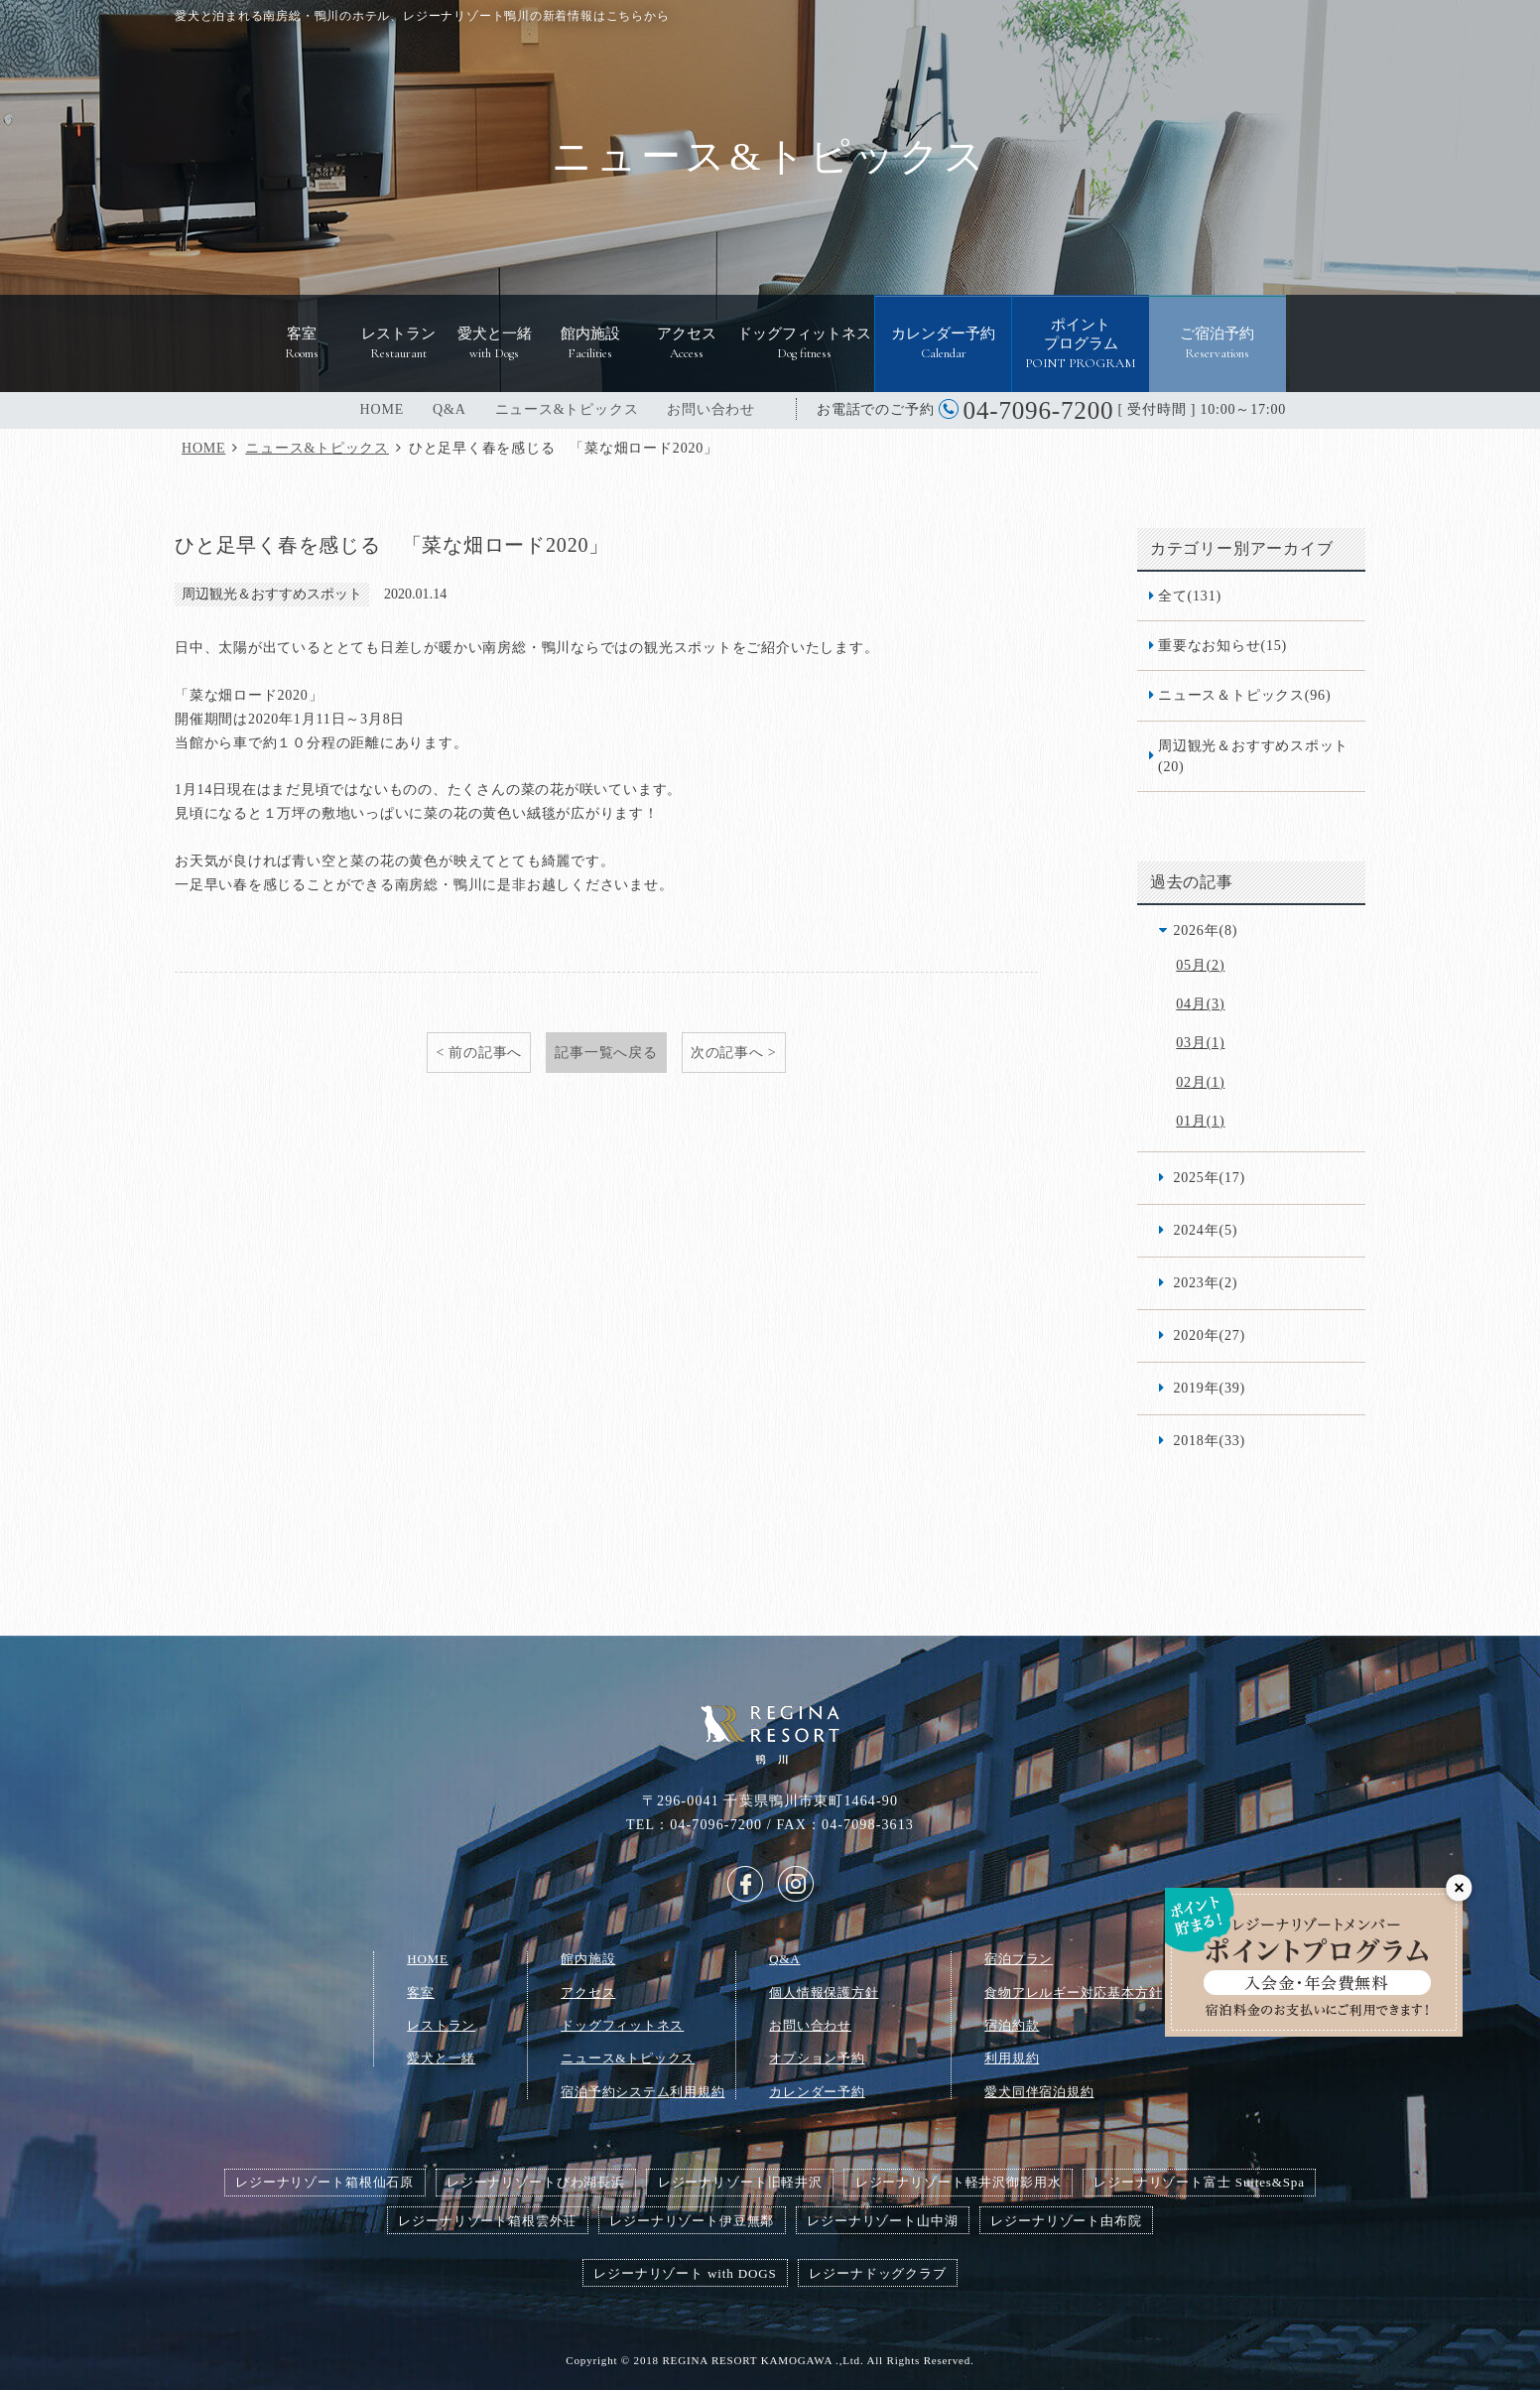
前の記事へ (485, 1052)
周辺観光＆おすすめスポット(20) (1253, 755)
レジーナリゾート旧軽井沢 (740, 2182)
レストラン (441, 2025)
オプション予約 (816, 2058)
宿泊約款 (1011, 2025)
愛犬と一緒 (441, 2058)
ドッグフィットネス (622, 2025)
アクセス (588, 1992)
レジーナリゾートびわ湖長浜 (536, 2182)
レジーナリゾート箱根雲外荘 (487, 2220)
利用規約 (1011, 2058)
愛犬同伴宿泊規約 (1038, 2091)
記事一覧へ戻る (606, 1052)
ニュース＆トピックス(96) (1244, 695)
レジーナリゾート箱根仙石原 (324, 2182)
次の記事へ (727, 1052)
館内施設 (588, 1958)
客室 (421, 1992)
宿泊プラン (1018, 1958)
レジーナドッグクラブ (877, 2273)
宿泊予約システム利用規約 (642, 2091)
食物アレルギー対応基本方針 (1073, 1992)
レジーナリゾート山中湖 (882, 2220)
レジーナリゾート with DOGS (684, 2273)
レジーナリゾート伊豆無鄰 (691, 2220)
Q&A (449, 409)
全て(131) (1189, 595)
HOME (382, 409)
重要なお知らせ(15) (1222, 645)
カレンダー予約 (816, 2091)
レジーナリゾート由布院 (1065, 2220)
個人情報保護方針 (823, 1992)
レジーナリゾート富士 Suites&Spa (1199, 2182)
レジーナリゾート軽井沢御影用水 (958, 2182)
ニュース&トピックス (567, 409)
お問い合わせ (711, 409)
